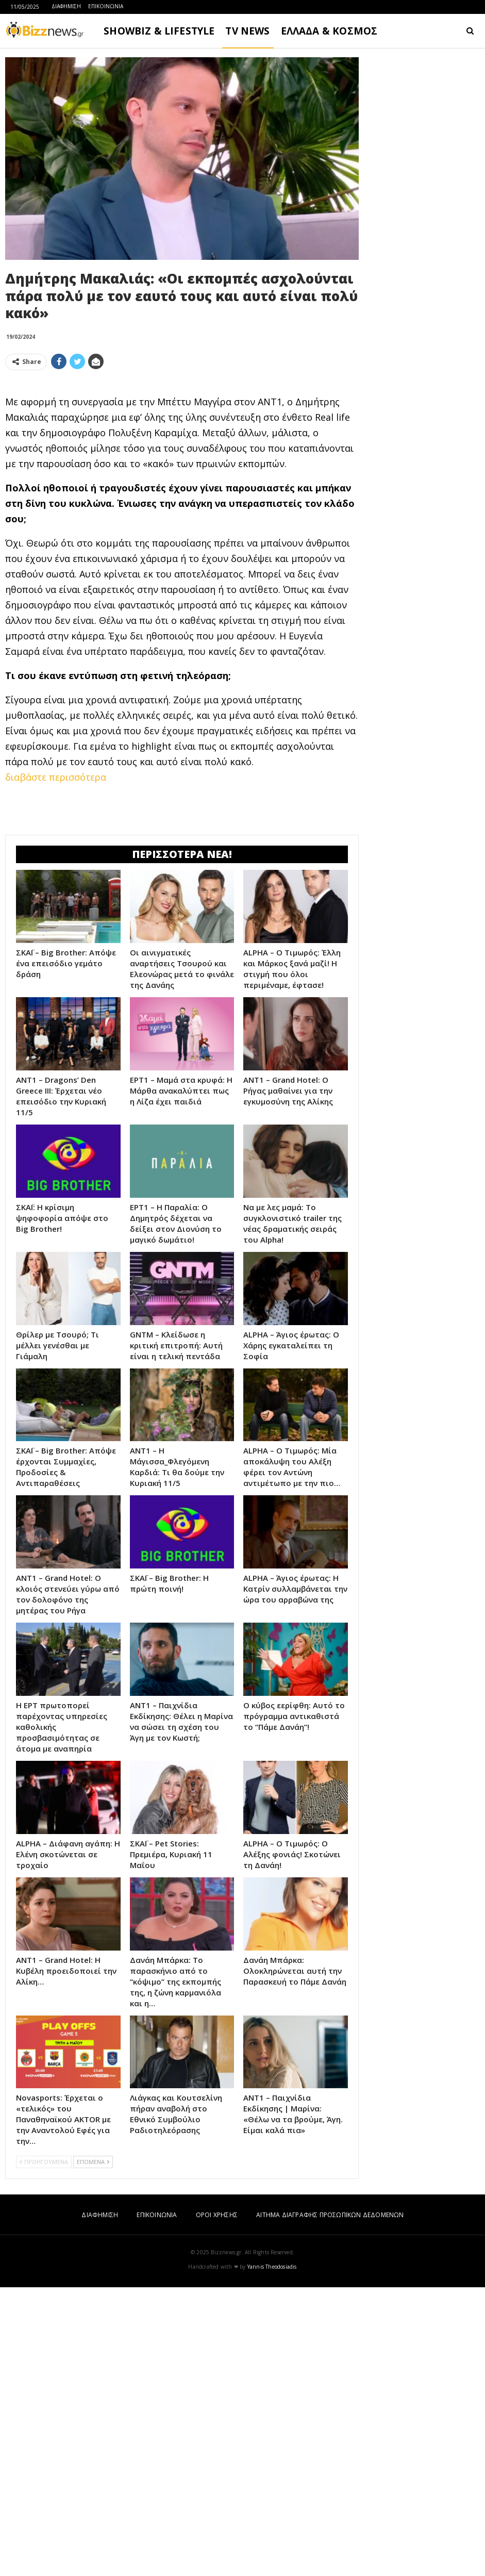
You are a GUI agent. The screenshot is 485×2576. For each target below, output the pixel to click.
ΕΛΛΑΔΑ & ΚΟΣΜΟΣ (329, 31)
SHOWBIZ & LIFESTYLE (159, 31)
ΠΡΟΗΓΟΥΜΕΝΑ (44, 2450)
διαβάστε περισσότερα (55, 921)
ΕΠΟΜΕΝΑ (93, 2450)
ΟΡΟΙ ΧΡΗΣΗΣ (217, 2503)
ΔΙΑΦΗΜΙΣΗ (66, 6)
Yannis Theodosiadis (272, 2555)
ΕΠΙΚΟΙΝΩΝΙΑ (105, 6)
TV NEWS (247, 31)
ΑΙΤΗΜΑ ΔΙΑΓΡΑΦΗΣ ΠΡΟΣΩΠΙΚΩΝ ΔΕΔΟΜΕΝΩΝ (330, 2503)
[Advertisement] (182, 450)
